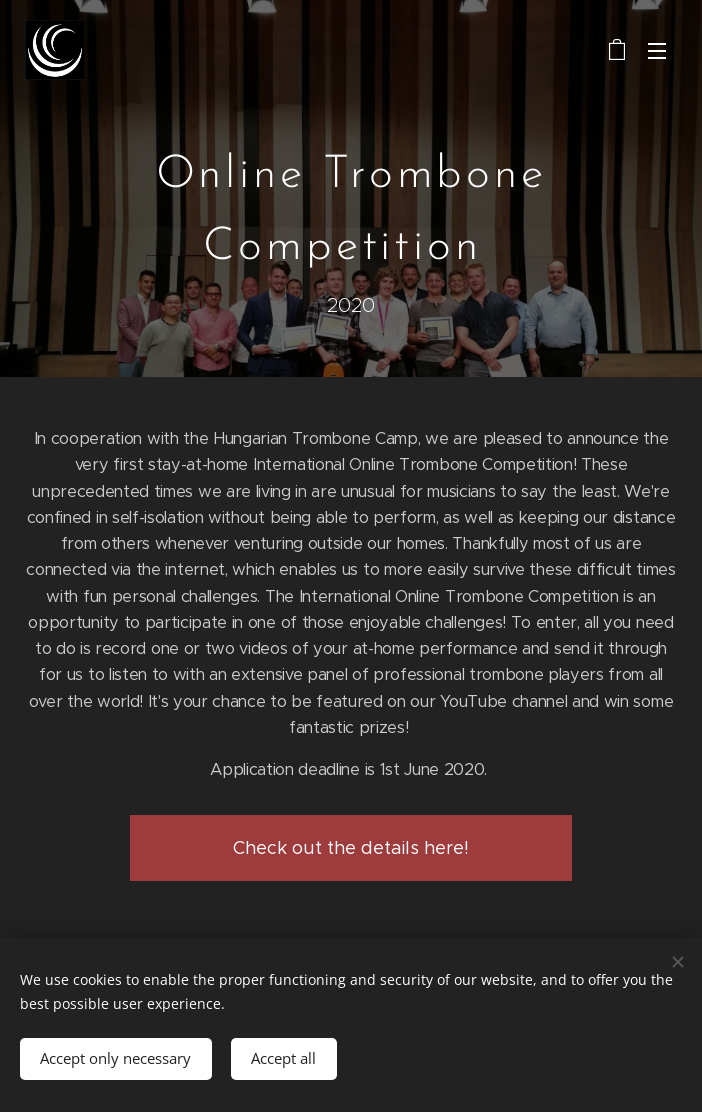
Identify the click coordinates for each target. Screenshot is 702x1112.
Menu (657, 51)
